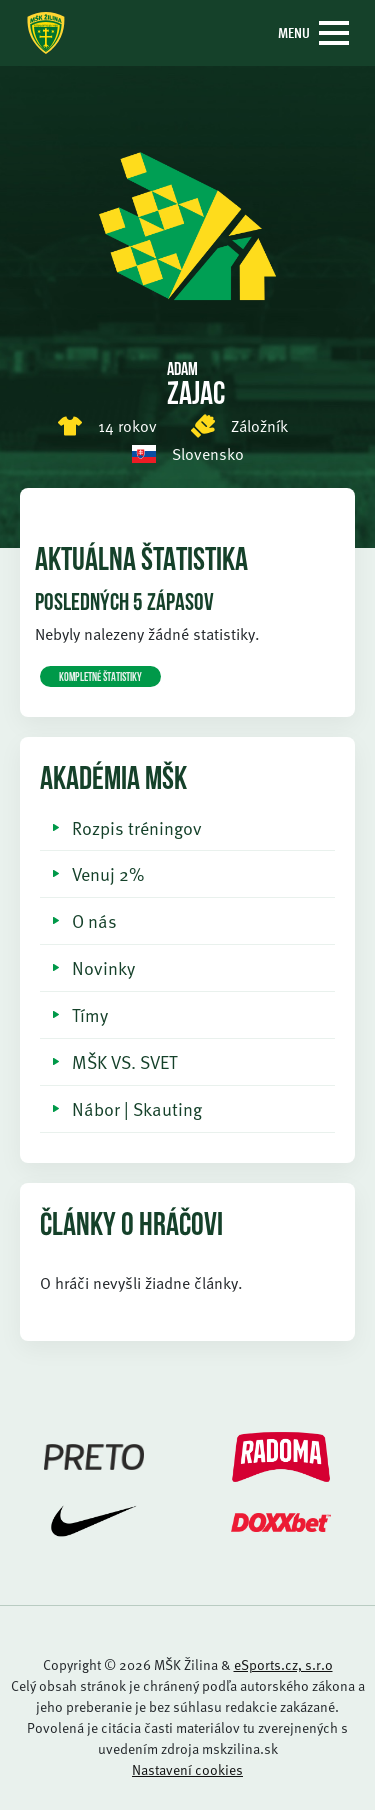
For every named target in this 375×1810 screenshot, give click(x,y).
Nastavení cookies (187, 1769)
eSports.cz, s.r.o (283, 1664)
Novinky (103, 967)
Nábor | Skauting (137, 1108)
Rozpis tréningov (137, 827)
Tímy (90, 1014)
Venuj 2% (108, 873)
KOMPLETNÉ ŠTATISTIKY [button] (100, 678)
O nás (94, 920)
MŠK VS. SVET (124, 1061)
